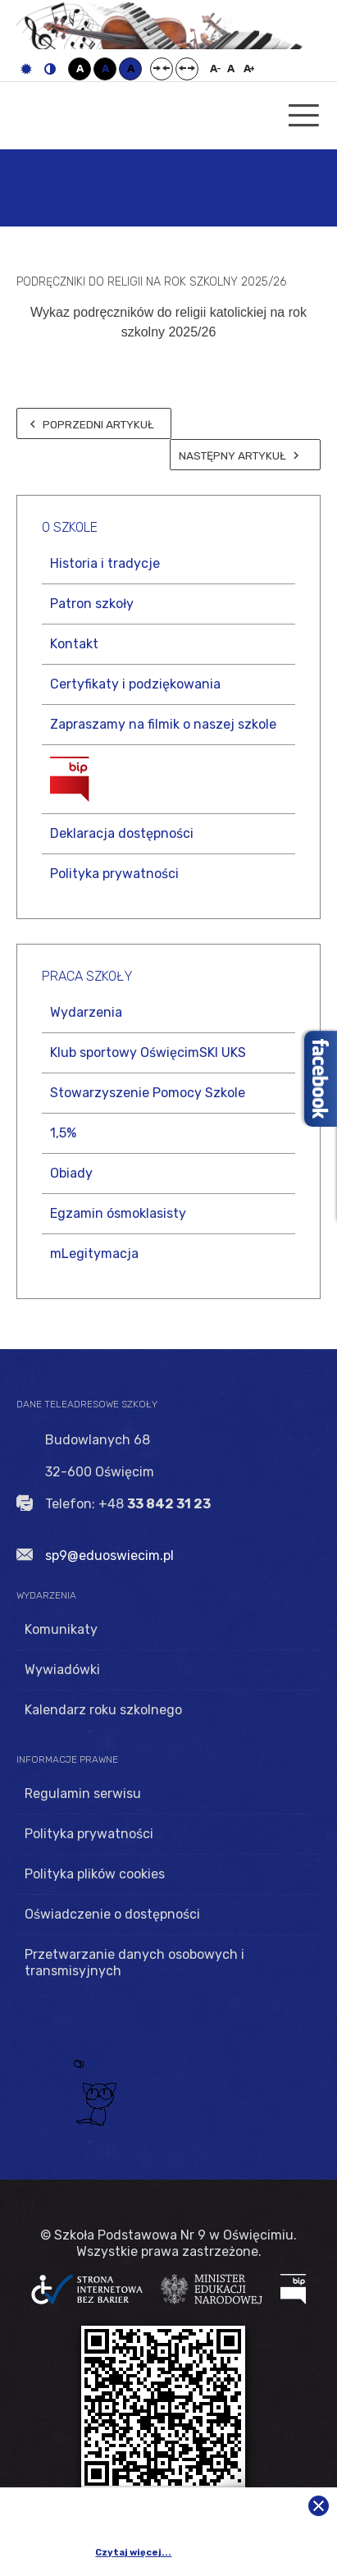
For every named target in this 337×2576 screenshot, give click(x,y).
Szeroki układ (187, 68)
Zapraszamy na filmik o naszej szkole (163, 724)
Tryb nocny (50, 68)
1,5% (63, 1133)
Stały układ (162, 68)
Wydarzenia (86, 1012)
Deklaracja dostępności (122, 833)
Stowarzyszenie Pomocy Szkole (147, 1092)
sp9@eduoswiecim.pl (109, 1555)
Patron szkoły (92, 603)
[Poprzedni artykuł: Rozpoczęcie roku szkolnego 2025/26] (93, 423)
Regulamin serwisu (83, 1793)
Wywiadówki (62, 1669)
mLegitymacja (94, 1253)
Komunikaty (61, 1629)
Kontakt (74, 644)
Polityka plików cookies (95, 1874)
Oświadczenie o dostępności (112, 1914)
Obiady (71, 1173)
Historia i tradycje (105, 563)
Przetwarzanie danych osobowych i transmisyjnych (134, 1963)
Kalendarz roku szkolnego (103, 1710)
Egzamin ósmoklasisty (118, 1213)
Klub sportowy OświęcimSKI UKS (148, 1052)
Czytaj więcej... (133, 2552)
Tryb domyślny (26, 68)
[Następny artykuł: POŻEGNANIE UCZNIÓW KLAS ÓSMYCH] (245, 454)
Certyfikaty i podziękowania (135, 684)
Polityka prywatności (114, 873)
